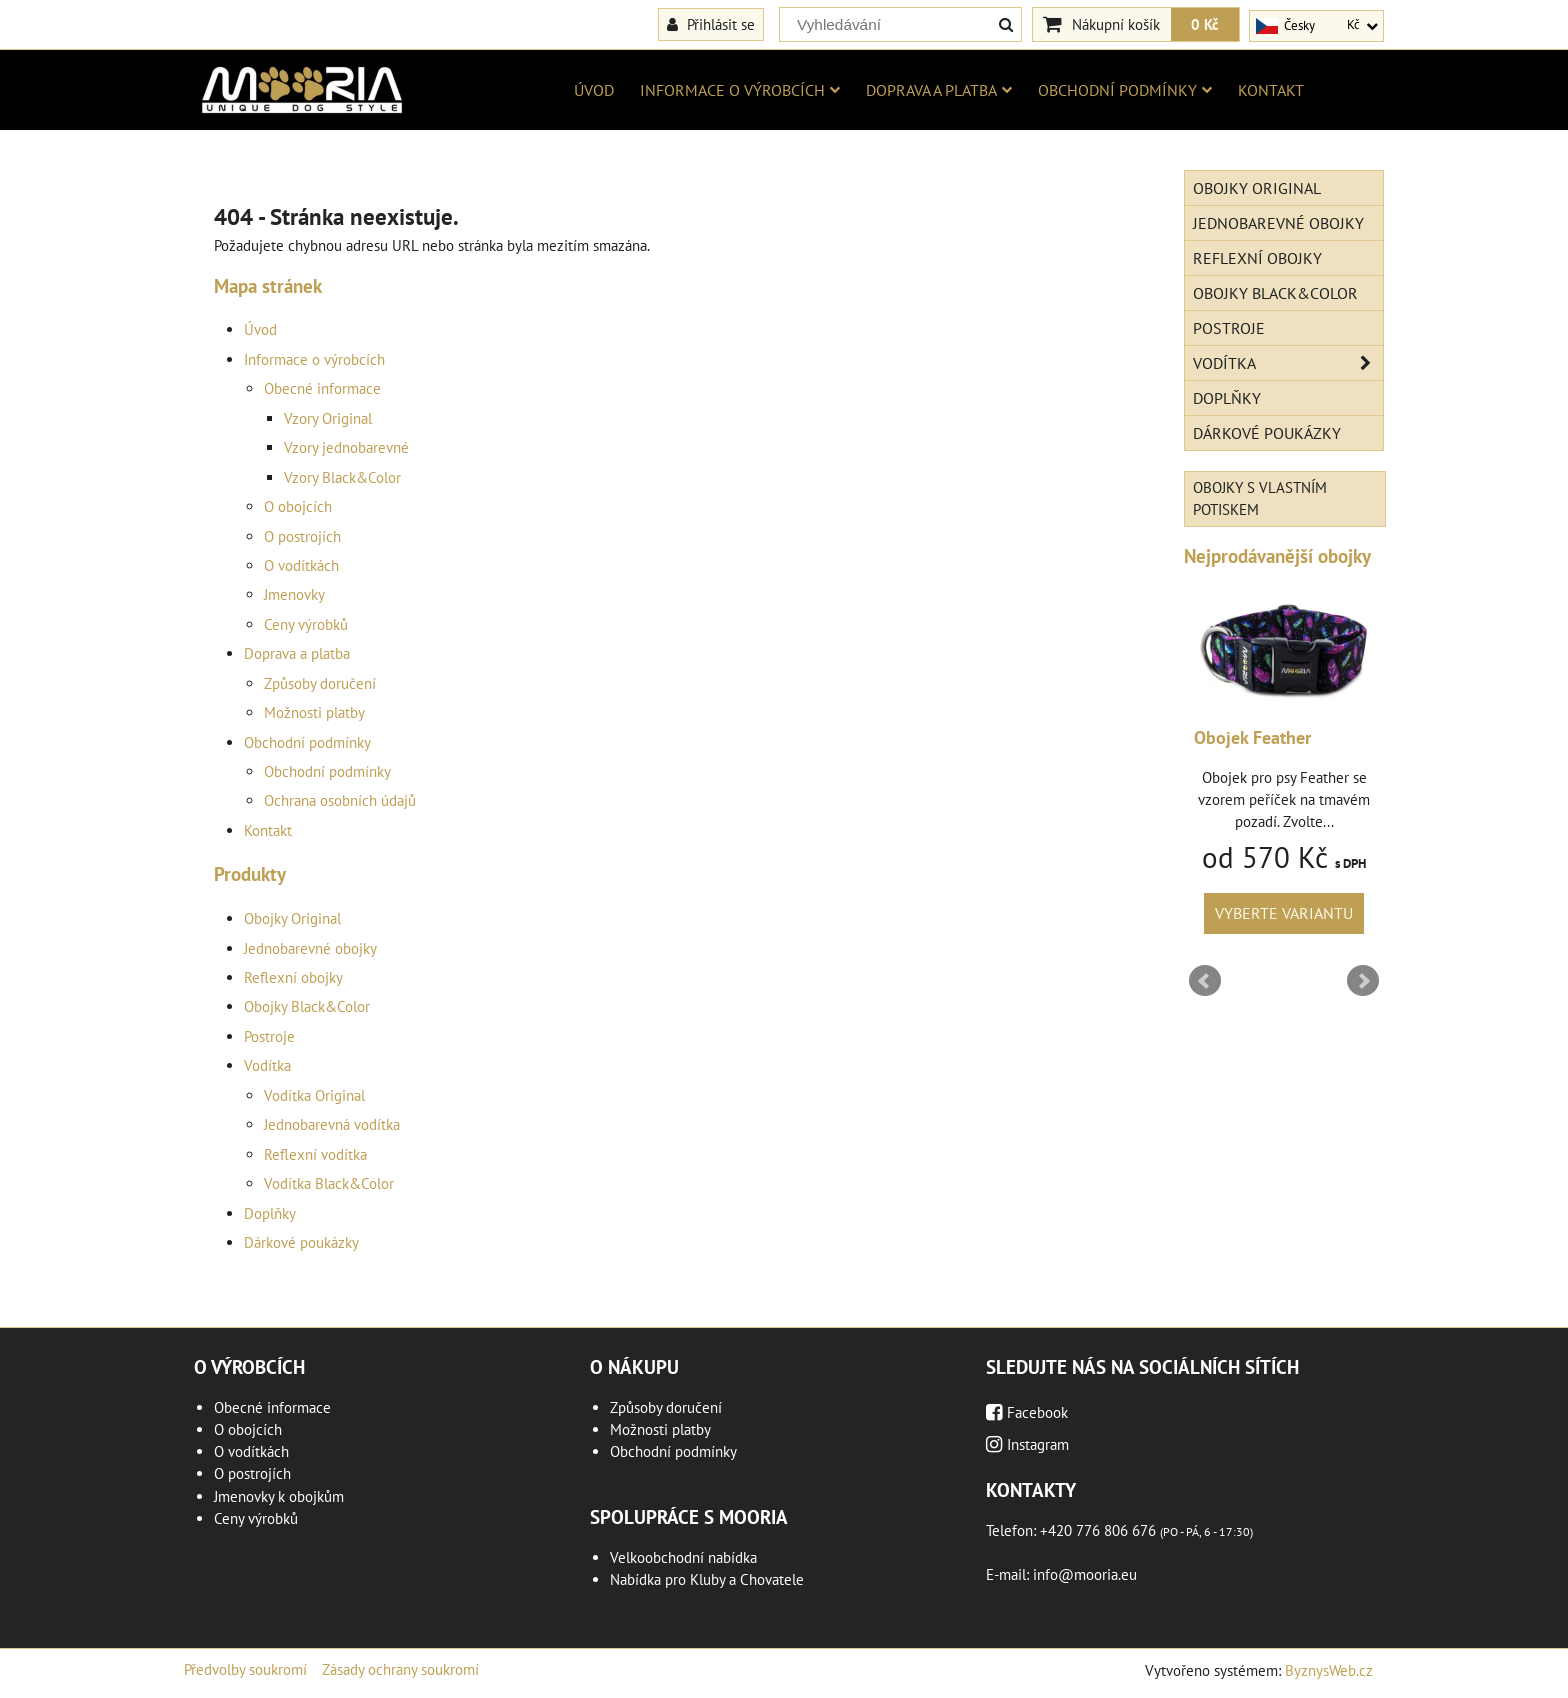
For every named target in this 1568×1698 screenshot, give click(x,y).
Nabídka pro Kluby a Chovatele (707, 1579)
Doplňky (270, 1213)
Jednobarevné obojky (310, 948)
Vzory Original (328, 418)
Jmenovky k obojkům (279, 1496)
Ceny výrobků (306, 624)
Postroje (269, 1036)
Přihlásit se (711, 24)
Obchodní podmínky (1125, 90)
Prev (1205, 981)
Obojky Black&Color (307, 1006)
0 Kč (1205, 24)
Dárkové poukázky (301, 1242)
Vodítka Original (314, 1095)
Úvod (594, 90)
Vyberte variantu (1284, 913)
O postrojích (302, 536)
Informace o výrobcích (740, 90)
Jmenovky (294, 594)
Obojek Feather (1252, 737)
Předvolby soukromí (245, 1669)
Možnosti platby (314, 712)
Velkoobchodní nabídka (683, 1557)
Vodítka (267, 1065)
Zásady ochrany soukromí (400, 1669)
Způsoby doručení (320, 683)
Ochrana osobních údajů (340, 800)
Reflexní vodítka (315, 1154)
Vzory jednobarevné (346, 447)
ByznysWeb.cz (1329, 1670)
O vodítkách (301, 565)
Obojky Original (292, 918)
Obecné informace (322, 388)
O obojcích (298, 506)
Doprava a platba (939, 90)
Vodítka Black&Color (329, 1183)
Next (1363, 981)
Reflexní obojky (293, 977)
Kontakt (1271, 90)
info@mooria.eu (1085, 1574)
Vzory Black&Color (342, 477)
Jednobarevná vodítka (332, 1124)
